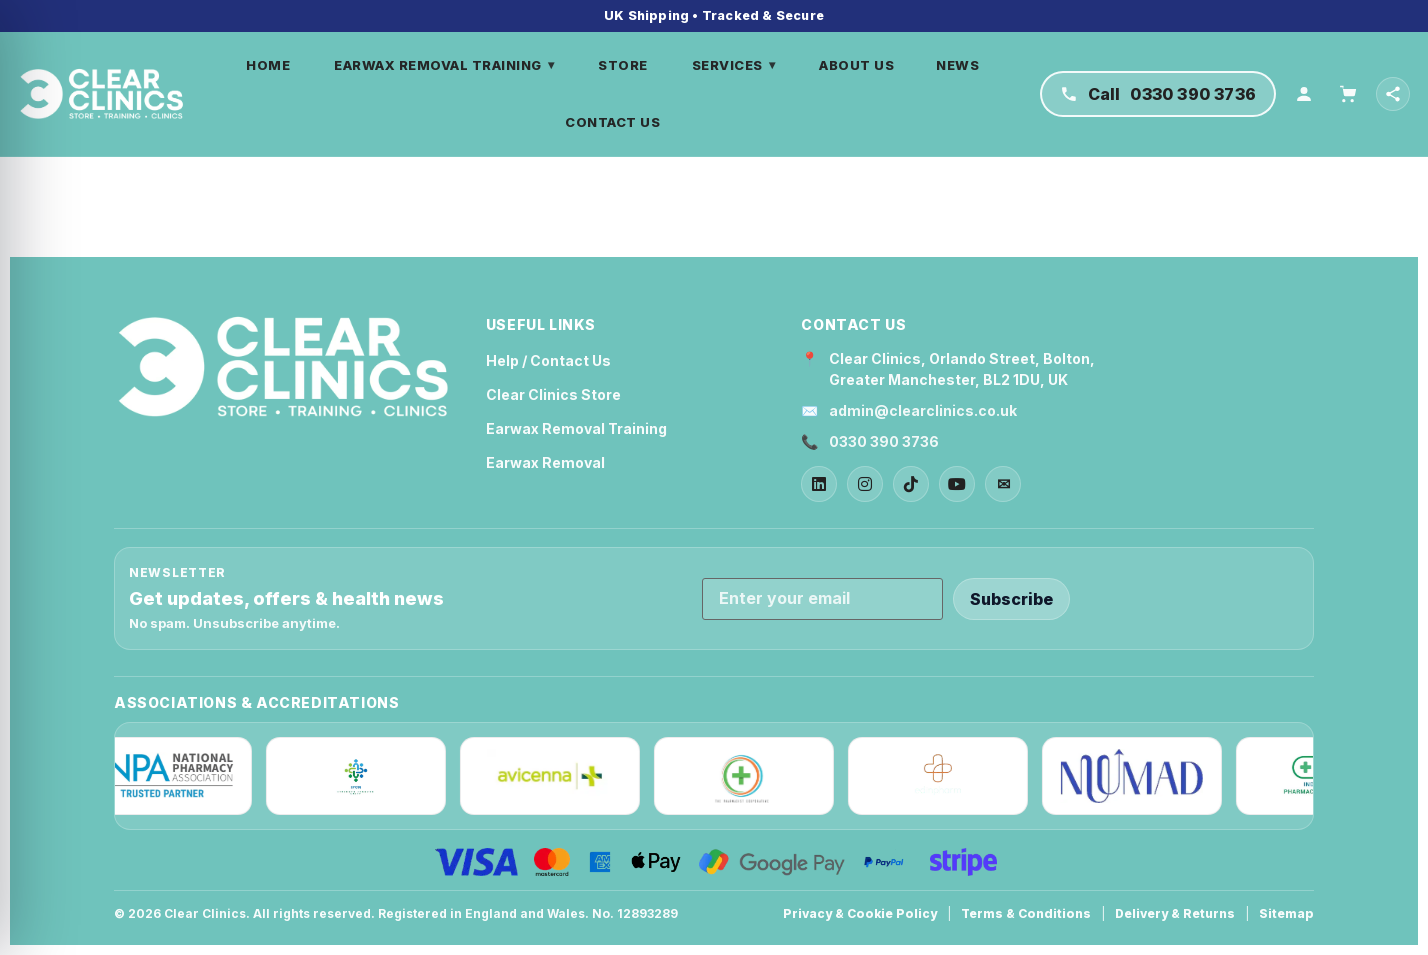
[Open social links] (1393, 94)
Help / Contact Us (548, 360)
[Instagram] (865, 484)
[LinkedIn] (819, 484)
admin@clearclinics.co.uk (923, 410)
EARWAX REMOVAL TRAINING (445, 65)
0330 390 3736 (884, 441)
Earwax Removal (545, 462)
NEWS (958, 65)
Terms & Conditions (1026, 913)
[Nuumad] (1143, 776)
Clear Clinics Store (553, 394)
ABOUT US (857, 65)
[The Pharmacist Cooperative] (755, 776)
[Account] (1304, 94)
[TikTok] (911, 484)
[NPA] (173, 776)
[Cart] (1348, 94)
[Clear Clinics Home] (283, 368)
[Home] (102, 94)
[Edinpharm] (949, 776)
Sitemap (1286, 913)
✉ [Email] (1003, 484)
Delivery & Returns (1175, 913)
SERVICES (734, 65)
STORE (624, 65)
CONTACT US (613, 122)
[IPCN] (367, 776)
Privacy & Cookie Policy (860, 913)
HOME (269, 65)
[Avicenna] (561, 776)
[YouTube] (957, 484)
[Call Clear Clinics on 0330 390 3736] (1158, 94)
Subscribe (1011, 599)
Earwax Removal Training (576, 428)
